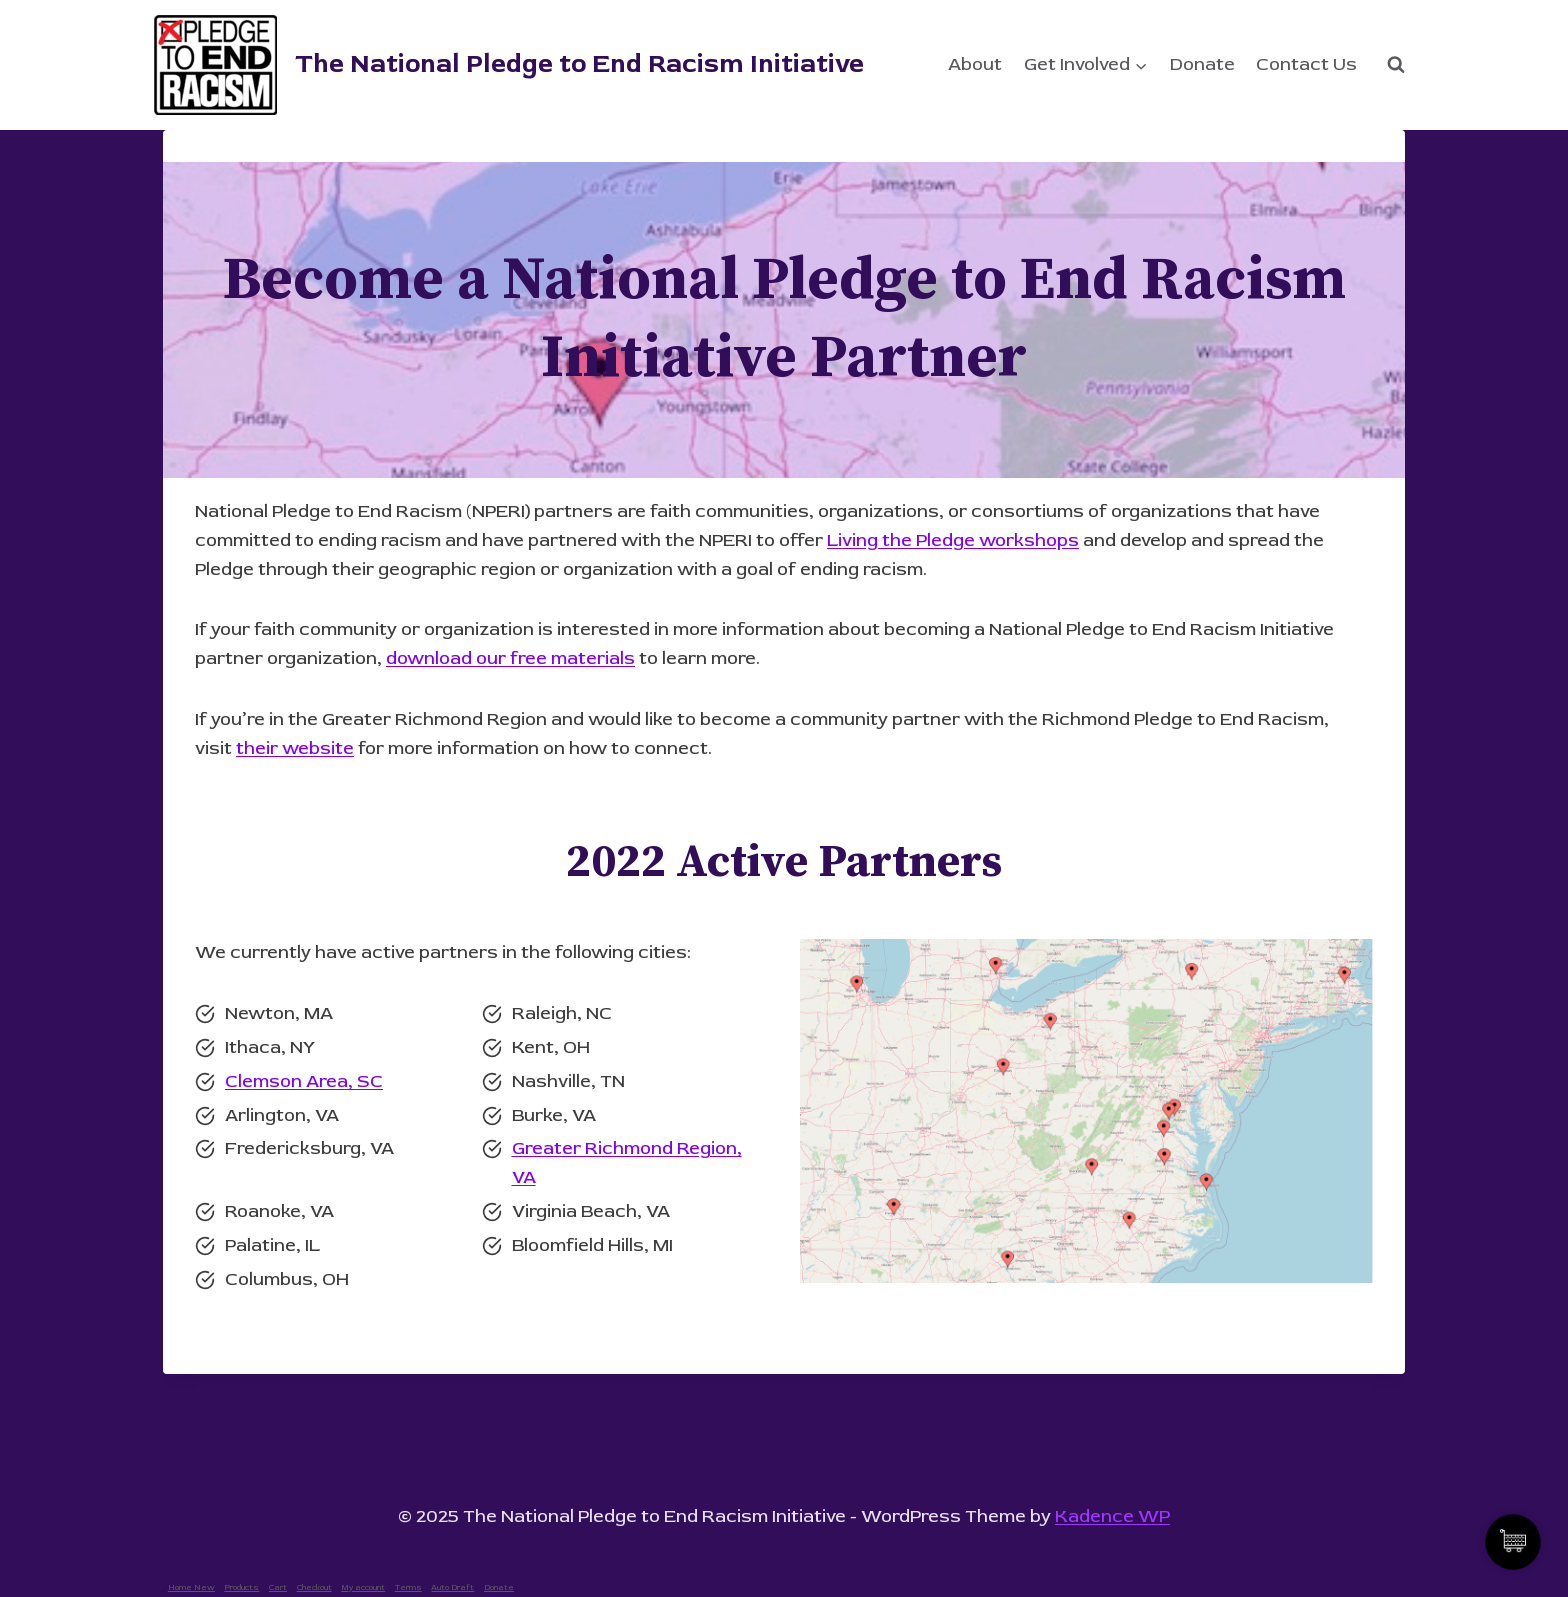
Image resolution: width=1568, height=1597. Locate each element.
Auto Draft (452, 1587)
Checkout (314, 1587)
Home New (191, 1587)
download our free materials (510, 658)
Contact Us (1306, 64)
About (975, 64)
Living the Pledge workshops (953, 540)
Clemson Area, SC (304, 1081)
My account (363, 1587)
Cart (278, 1587)
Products (241, 1587)
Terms (408, 1587)
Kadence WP (1112, 1516)
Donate (1202, 64)
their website (295, 748)
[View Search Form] (1396, 65)
